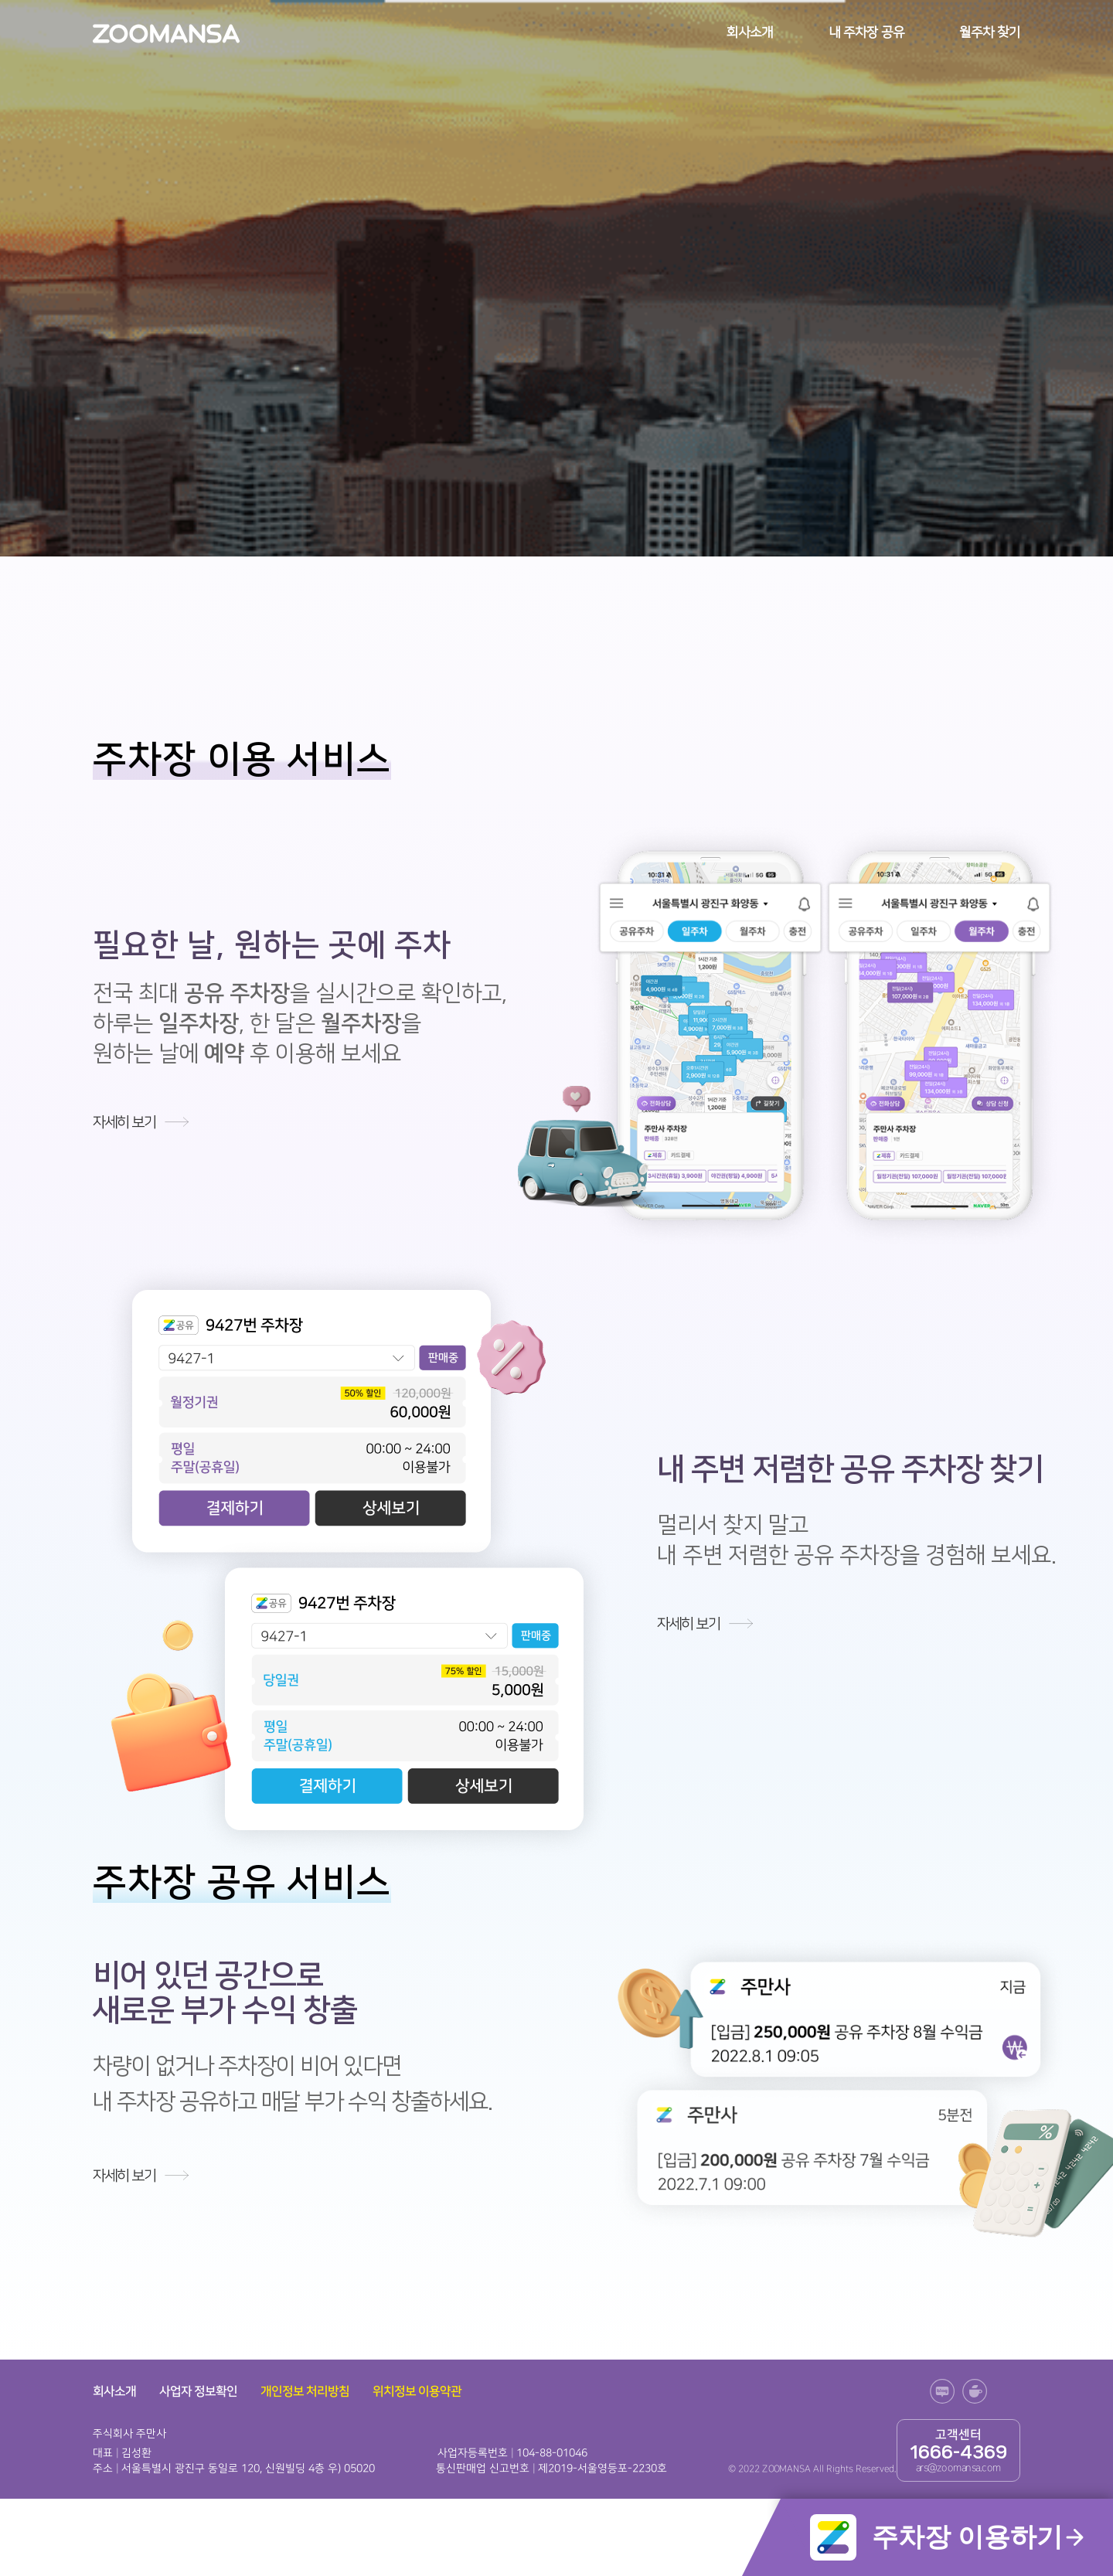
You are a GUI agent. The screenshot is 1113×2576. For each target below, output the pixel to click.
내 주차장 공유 (866, 32)
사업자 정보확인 (198, 2391)
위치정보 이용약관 (417, 2391)
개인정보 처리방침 (304, 2391)
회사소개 (750, 32)
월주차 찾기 (989, 32)
